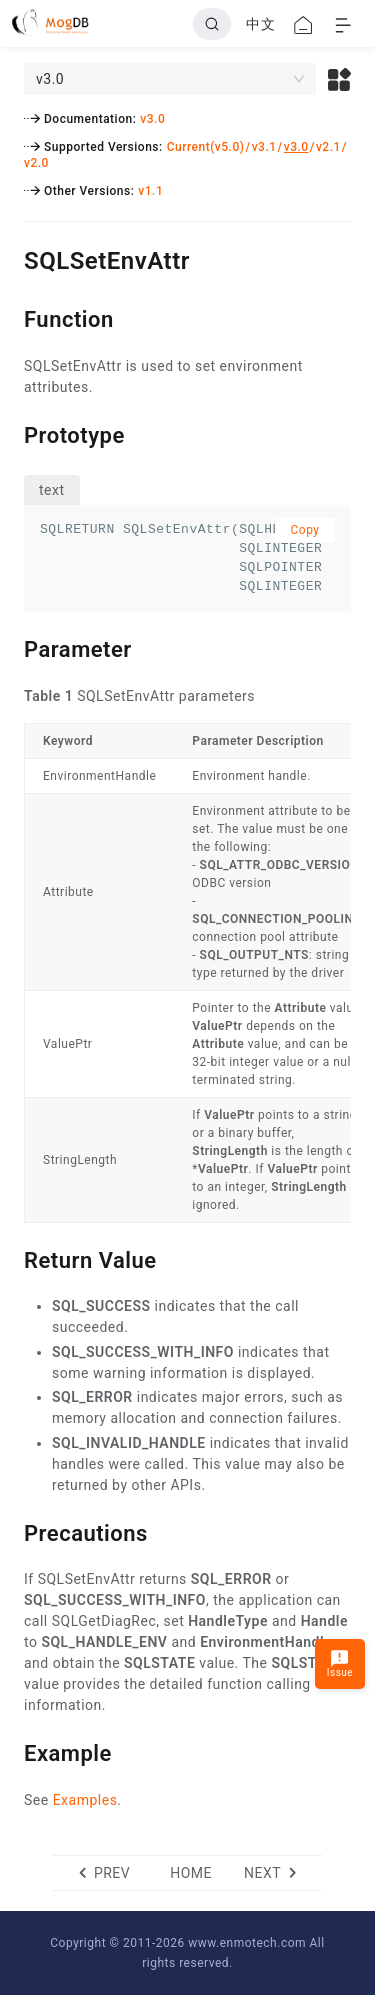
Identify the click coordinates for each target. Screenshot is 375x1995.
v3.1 (264, 147)
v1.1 (150, 191)
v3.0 (152, 119)
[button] (339, 79)
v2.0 (36, 163)
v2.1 (328, 147)
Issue (340, 1663)
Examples (85, 1800)
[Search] (212, 24)
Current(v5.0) (206, 147)
